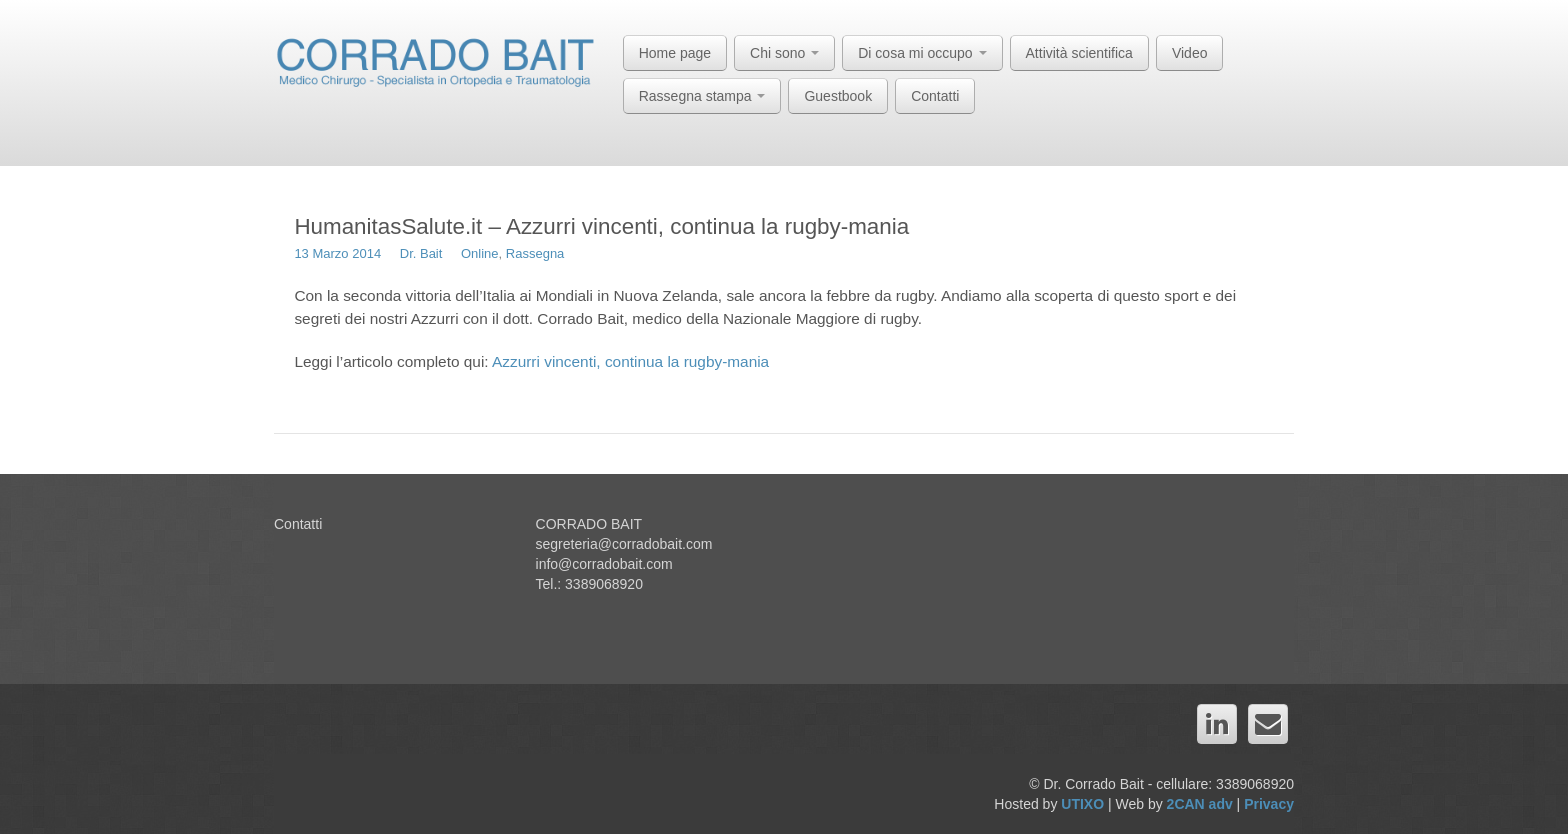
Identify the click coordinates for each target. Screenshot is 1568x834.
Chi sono (784, 53)
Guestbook (838, 96)
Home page (675, 53)
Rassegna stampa (702, 96)
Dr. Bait (421, 253)
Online (480, 253)
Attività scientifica (1079, 53)
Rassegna (535, 253)
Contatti (935, 96)
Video (1190, 53)
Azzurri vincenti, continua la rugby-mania (629, 361)
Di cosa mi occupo (922, 53)
